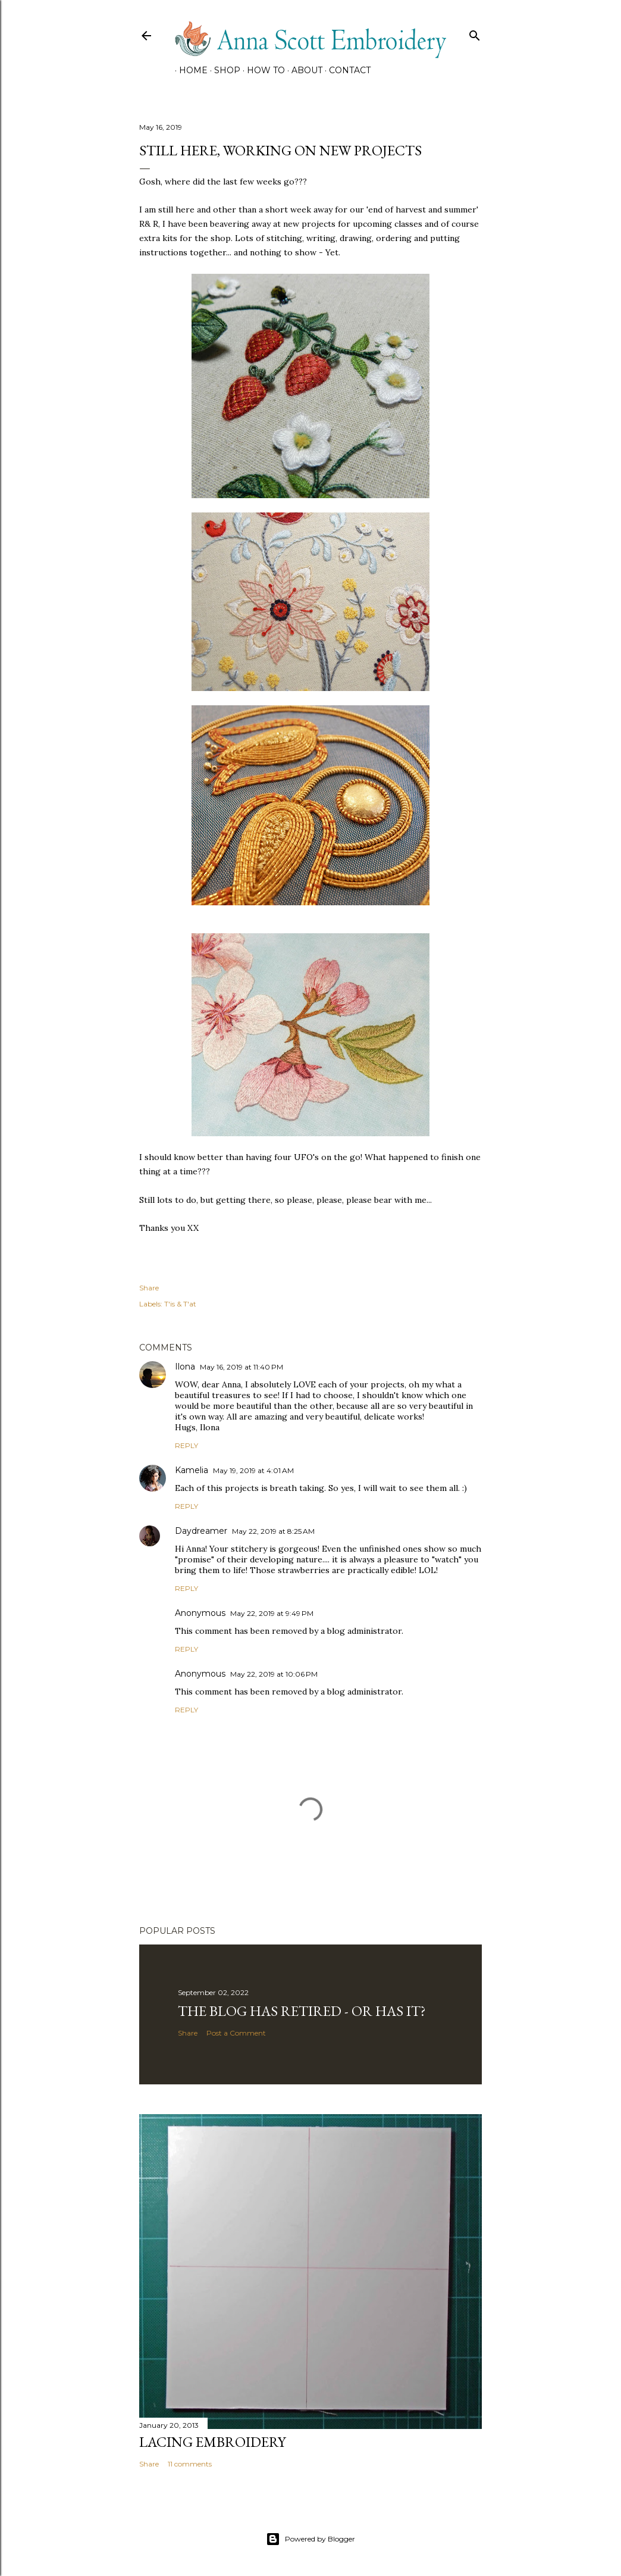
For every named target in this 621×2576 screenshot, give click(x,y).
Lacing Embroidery (212, 2442)
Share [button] (149, 1287)
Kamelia (191, 1470)
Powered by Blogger (310, 2539)
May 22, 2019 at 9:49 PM (271, 1613)
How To (262, 70)
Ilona (185, 1366)
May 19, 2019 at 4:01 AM (253, 1470)
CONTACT (345, 70)
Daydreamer (201, 1530)
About (302, 70)
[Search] (475, 33)
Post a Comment (236, 2032)
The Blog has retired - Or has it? (302, 2011)
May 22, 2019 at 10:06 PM (274, 1674)
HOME (189, 70)
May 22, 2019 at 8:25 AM (273, 1531)
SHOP (223, 70)
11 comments (190, 2463)
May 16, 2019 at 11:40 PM (241, 1366)
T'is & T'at (180, 1303)
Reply (186, 1445)
